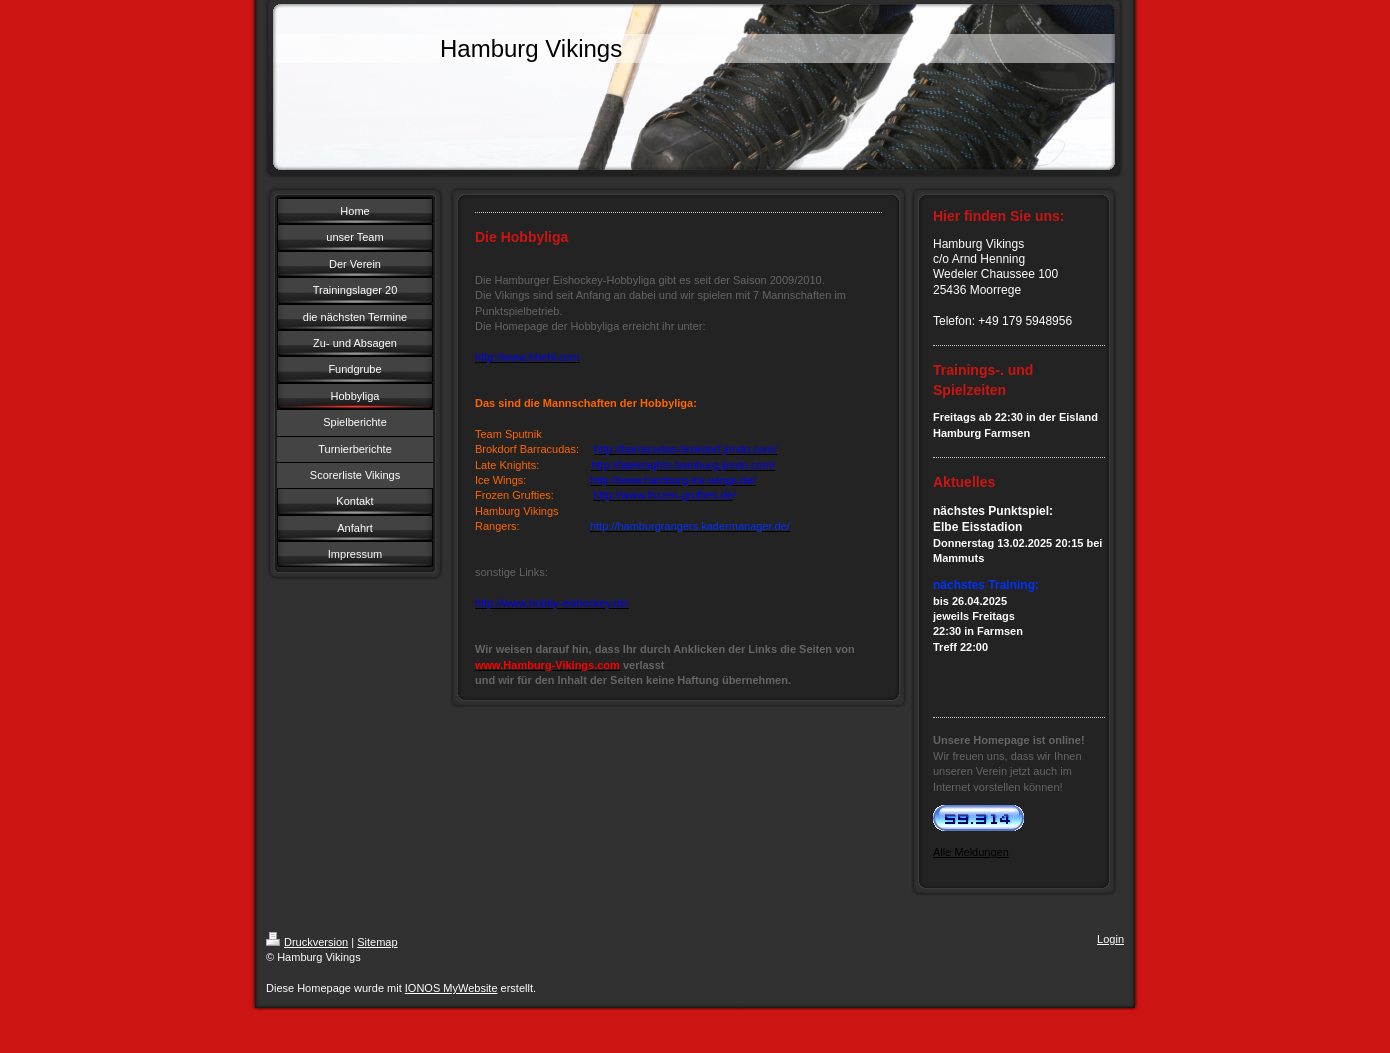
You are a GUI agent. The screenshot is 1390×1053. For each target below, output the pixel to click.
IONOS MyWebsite (451, 988)
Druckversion (307, 942)
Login (1110, 939)
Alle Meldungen (971, 852)
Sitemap (377, 942)
